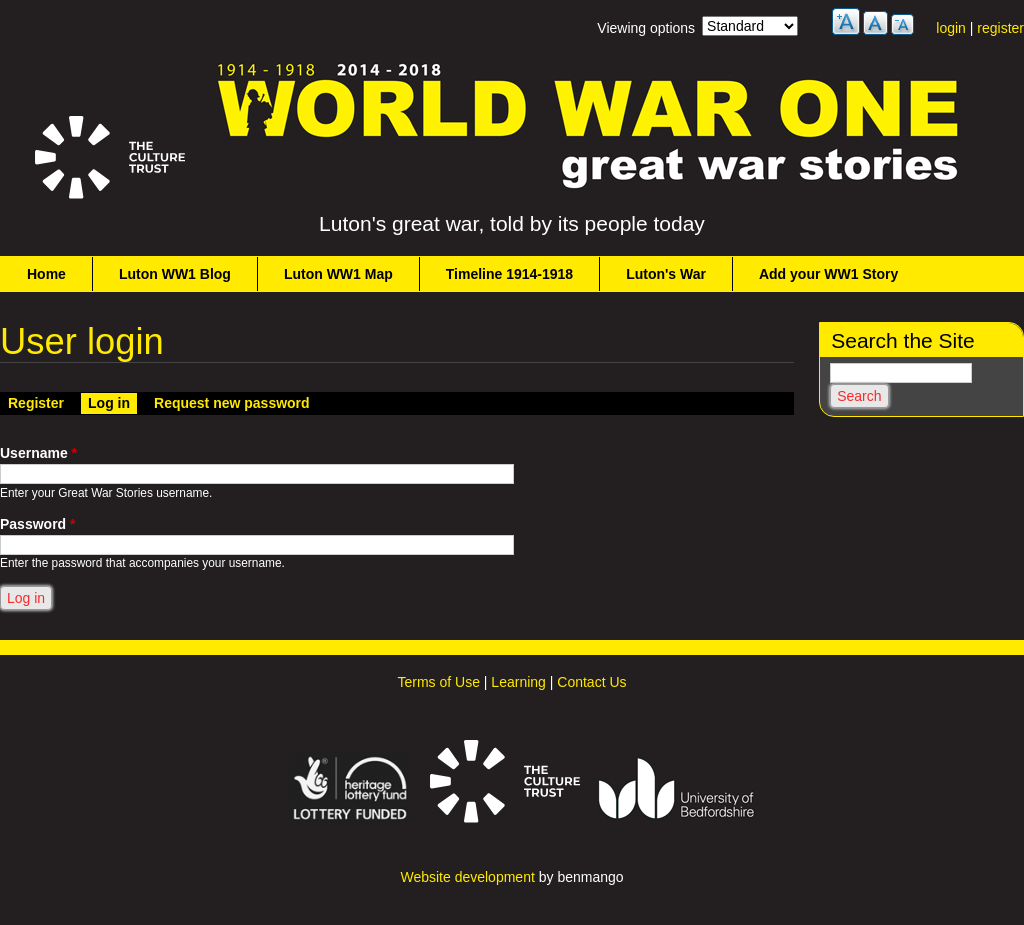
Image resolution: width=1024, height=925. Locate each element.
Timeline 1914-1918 (509, 274)
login (951, 28)
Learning (518, 682)
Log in (112, 402)
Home (46, 274)
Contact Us (591, 682)
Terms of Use (438, 682)
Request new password (232, 403)
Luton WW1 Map (338, 274)
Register (36, 403)
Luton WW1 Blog (175, 274)
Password (37, 524)
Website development (467, 877)
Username (38, 453)
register (1000, 28)
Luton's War (666, 274)
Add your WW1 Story (828, 274)
